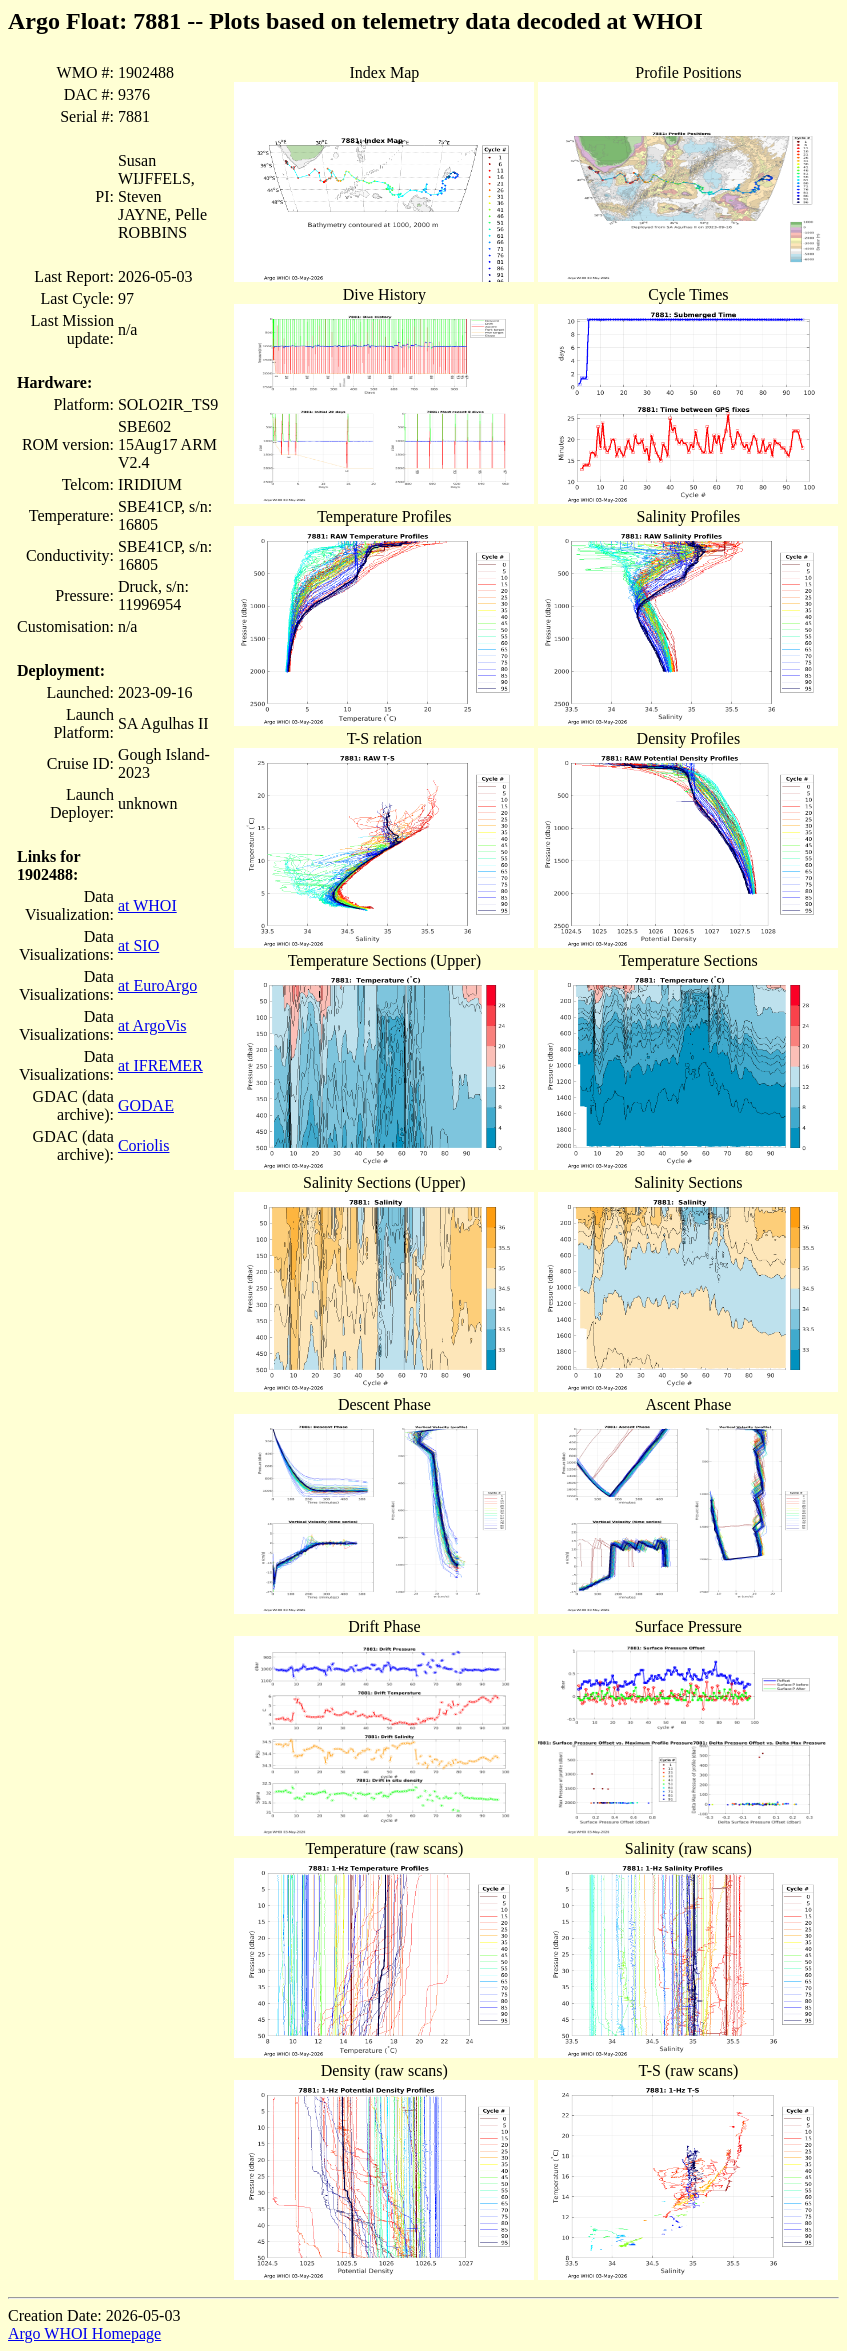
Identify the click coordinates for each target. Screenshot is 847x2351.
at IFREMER (160, 1065)
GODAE (146, 1105)
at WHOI (147, 905)
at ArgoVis (152, 1025)
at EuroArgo (157, 985)
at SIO (138, 945)
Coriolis (144, 1145)
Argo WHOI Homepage (84, 2333)
